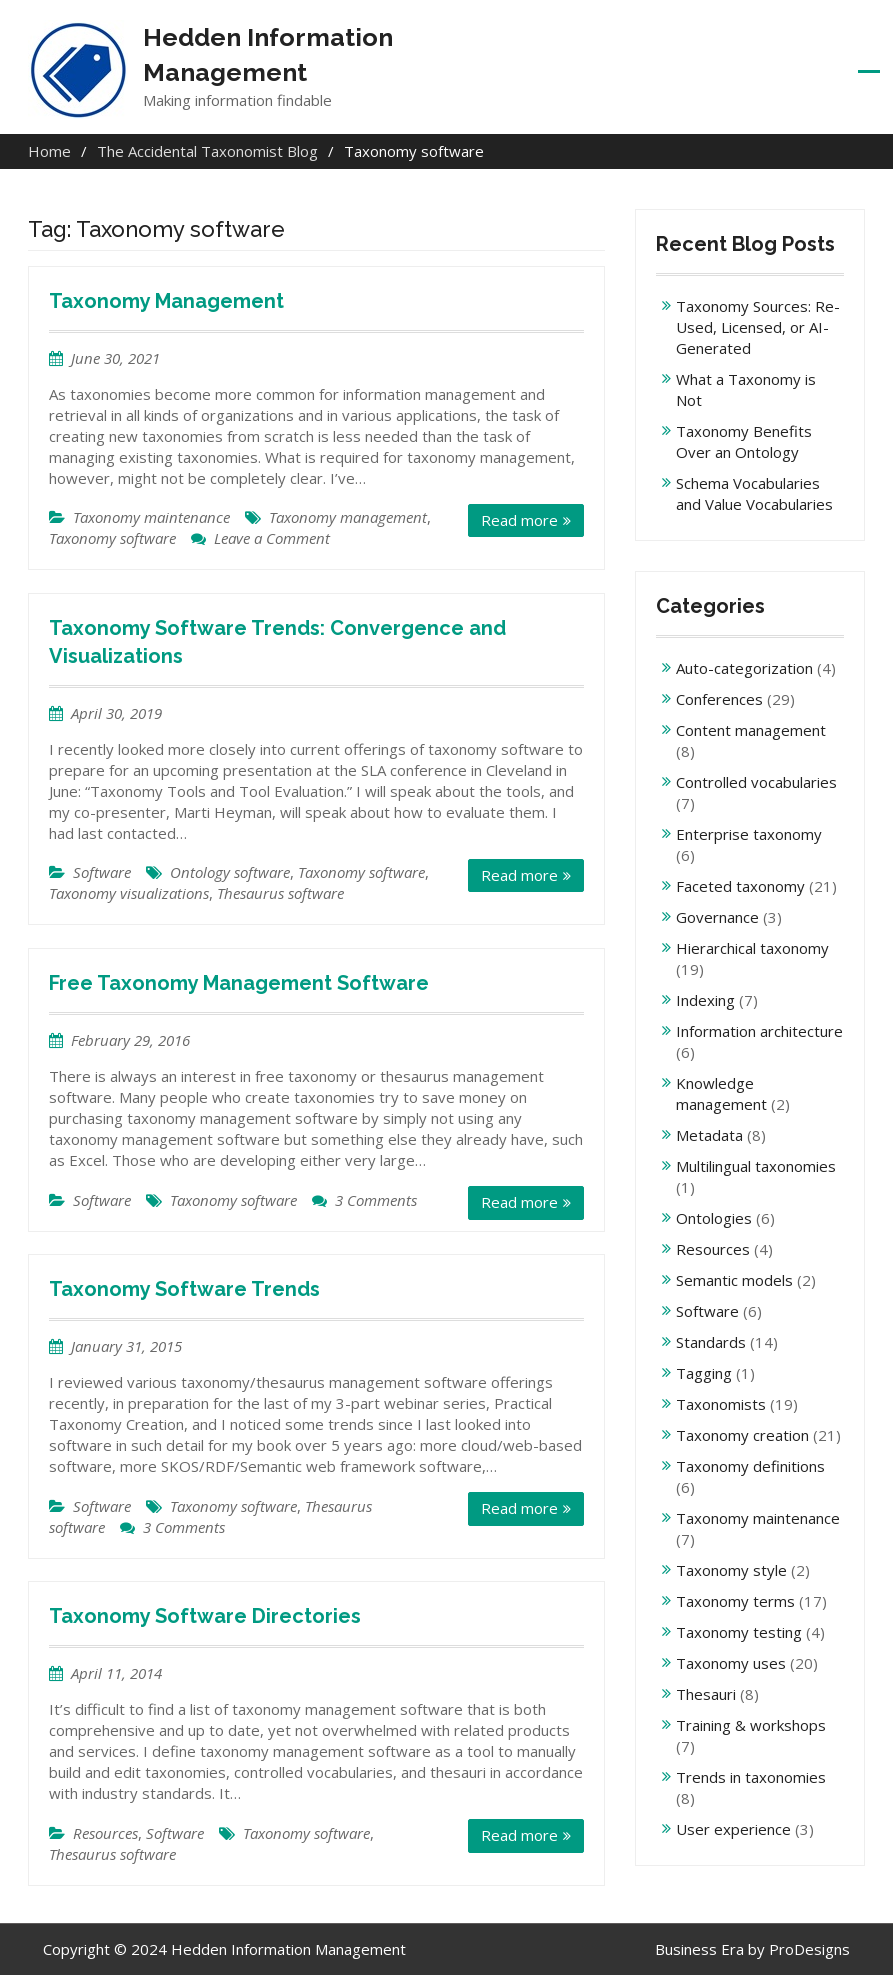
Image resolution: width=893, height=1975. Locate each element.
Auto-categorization (744, 668)
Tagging (704, 1373)
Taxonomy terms (735, 1601)
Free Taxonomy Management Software (239, 983)
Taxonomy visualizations (129, 893)
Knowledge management (721, 1093)
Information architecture (759, 1031)
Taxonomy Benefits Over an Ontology (744, 441)
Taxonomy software (112, 538)
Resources (105, 1833)
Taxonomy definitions (750, 1466)
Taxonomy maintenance (151, 517)
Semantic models (734, 1280)
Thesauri (706, 1694)
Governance (717, 917)
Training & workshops (751, 1725)
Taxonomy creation (742, 1435)
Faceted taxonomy (740, 886)
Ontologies (714, 1218)
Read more (519, 520)
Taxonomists (721, 1404)
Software (102, 872)
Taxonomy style (731, 1570)
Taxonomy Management (166, 301)
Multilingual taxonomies (756, 1166)
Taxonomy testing (739, 1632)
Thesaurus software (280, 893)
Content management (751, 730)
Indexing (705, 1000)
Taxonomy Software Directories (205, 1616)
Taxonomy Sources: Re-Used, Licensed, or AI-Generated (758, 327)
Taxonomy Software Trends (184, 1289)
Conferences (719, 699)
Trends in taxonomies (751, 1777)
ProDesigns (809, 1949)
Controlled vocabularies (756, 782)
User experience (733, 1829)
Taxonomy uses (731, 1663)
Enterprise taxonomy (749, 834)
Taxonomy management (348, 517)
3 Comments (376, 1200)
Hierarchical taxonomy (752, 948)
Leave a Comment (272, 538)
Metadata (709, 1135)
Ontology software (230, 872)
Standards (711, 1342)
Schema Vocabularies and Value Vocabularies (754, 493)
